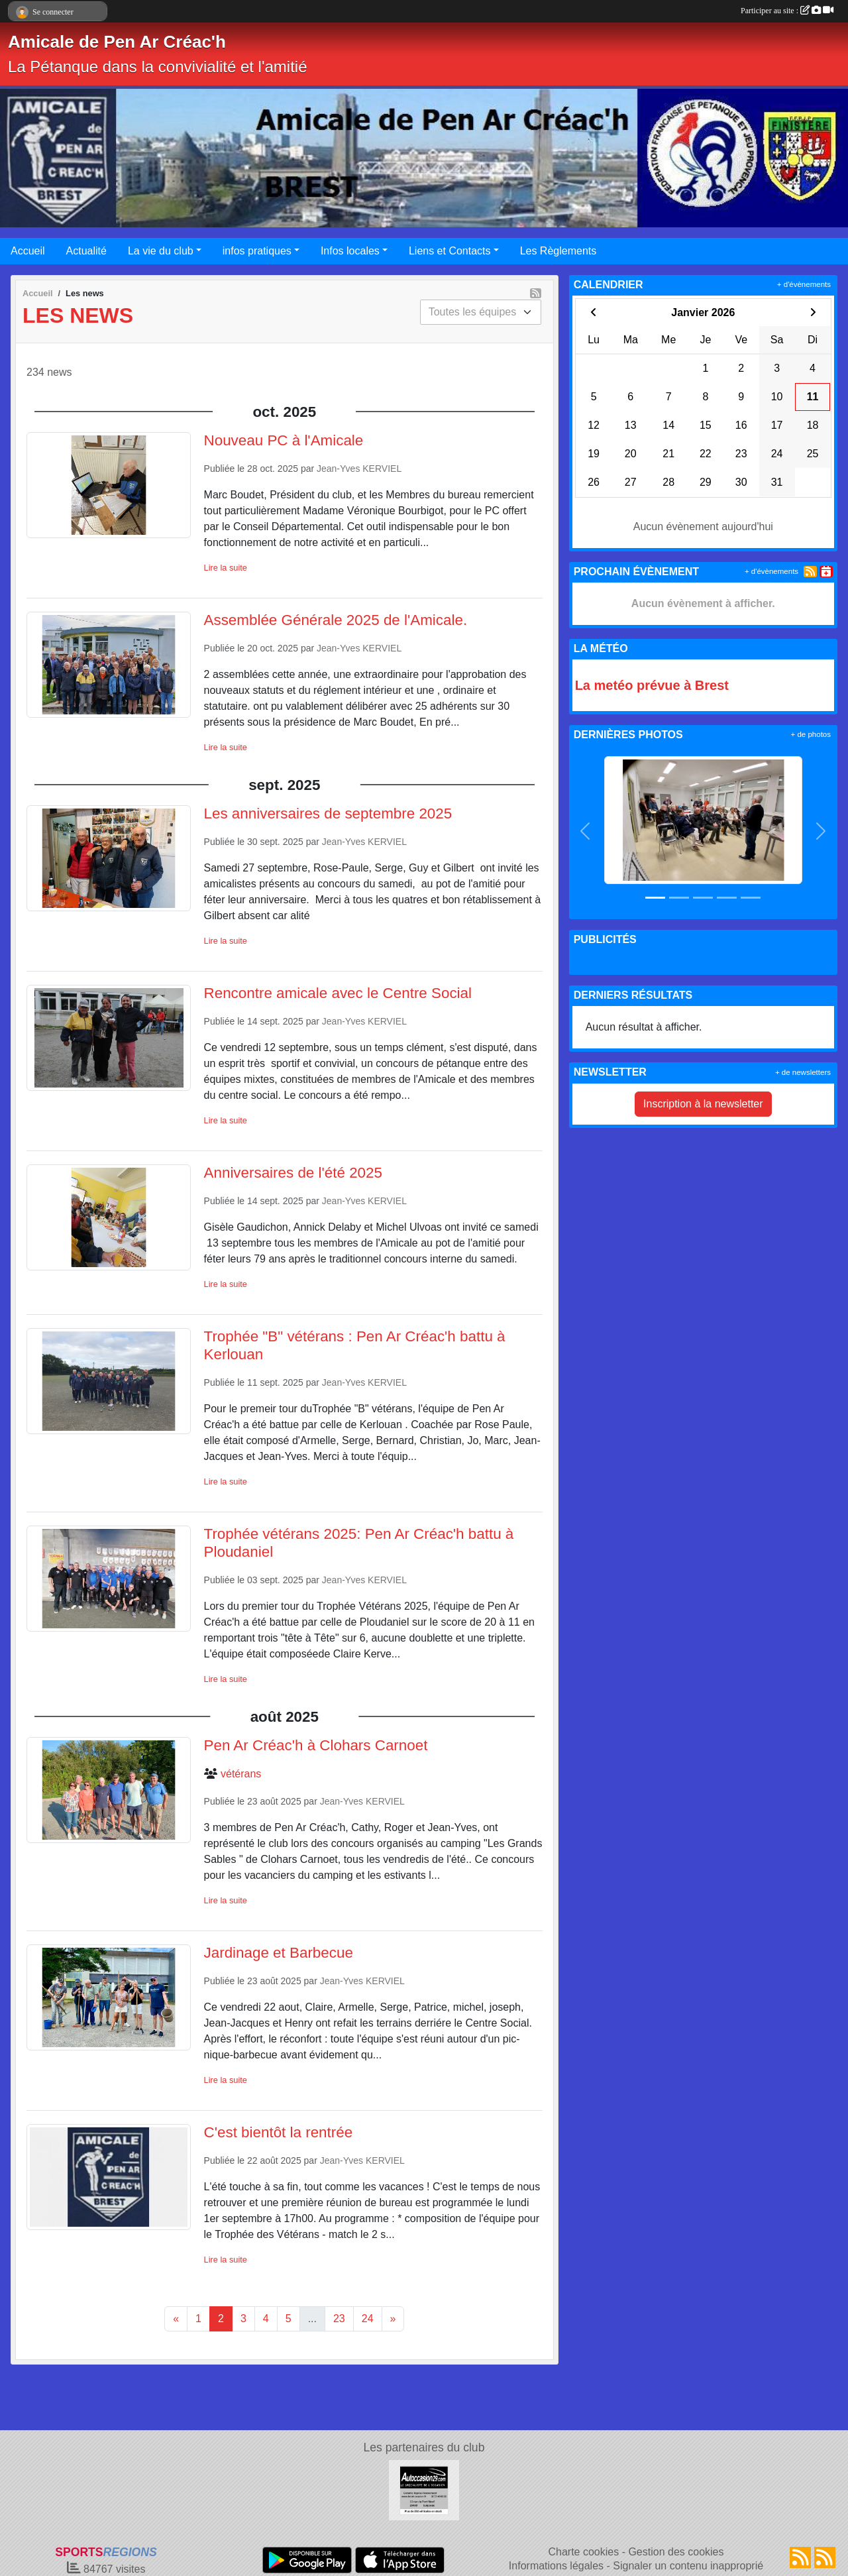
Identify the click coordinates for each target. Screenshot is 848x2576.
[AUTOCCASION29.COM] (424, 2489)
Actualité (86, 250)
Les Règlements (558, 250)
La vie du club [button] (160, 250)
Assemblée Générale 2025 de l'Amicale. (336, 620)
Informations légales (556, 2565)
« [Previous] (176, 2318)
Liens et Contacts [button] (450, 250)
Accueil (28, 250)
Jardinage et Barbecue (278, 1952)
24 (368, 2318)
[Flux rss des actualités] (800, 2557)
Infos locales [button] (350, 250)
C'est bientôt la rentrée (278, 2132)
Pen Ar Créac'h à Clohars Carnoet (316, 1745)
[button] (585, 831)
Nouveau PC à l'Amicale (284, 440)
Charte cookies (583, 2551)
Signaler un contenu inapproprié (688, 2565)
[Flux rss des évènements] (824, 2557)
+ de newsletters (803, 1072)
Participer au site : (787, 10)
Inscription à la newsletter (703, 1103)
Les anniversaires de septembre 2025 (328, 813)
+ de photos (811, 734)
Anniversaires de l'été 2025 (293, 1172)
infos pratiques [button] (257, 250)
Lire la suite (225, 568)
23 (339, 2318)
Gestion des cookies (675, 2551)
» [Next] (393, 2318)
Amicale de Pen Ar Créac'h (117, 42)
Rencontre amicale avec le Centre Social (338, 993)
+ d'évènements (804, 284)
